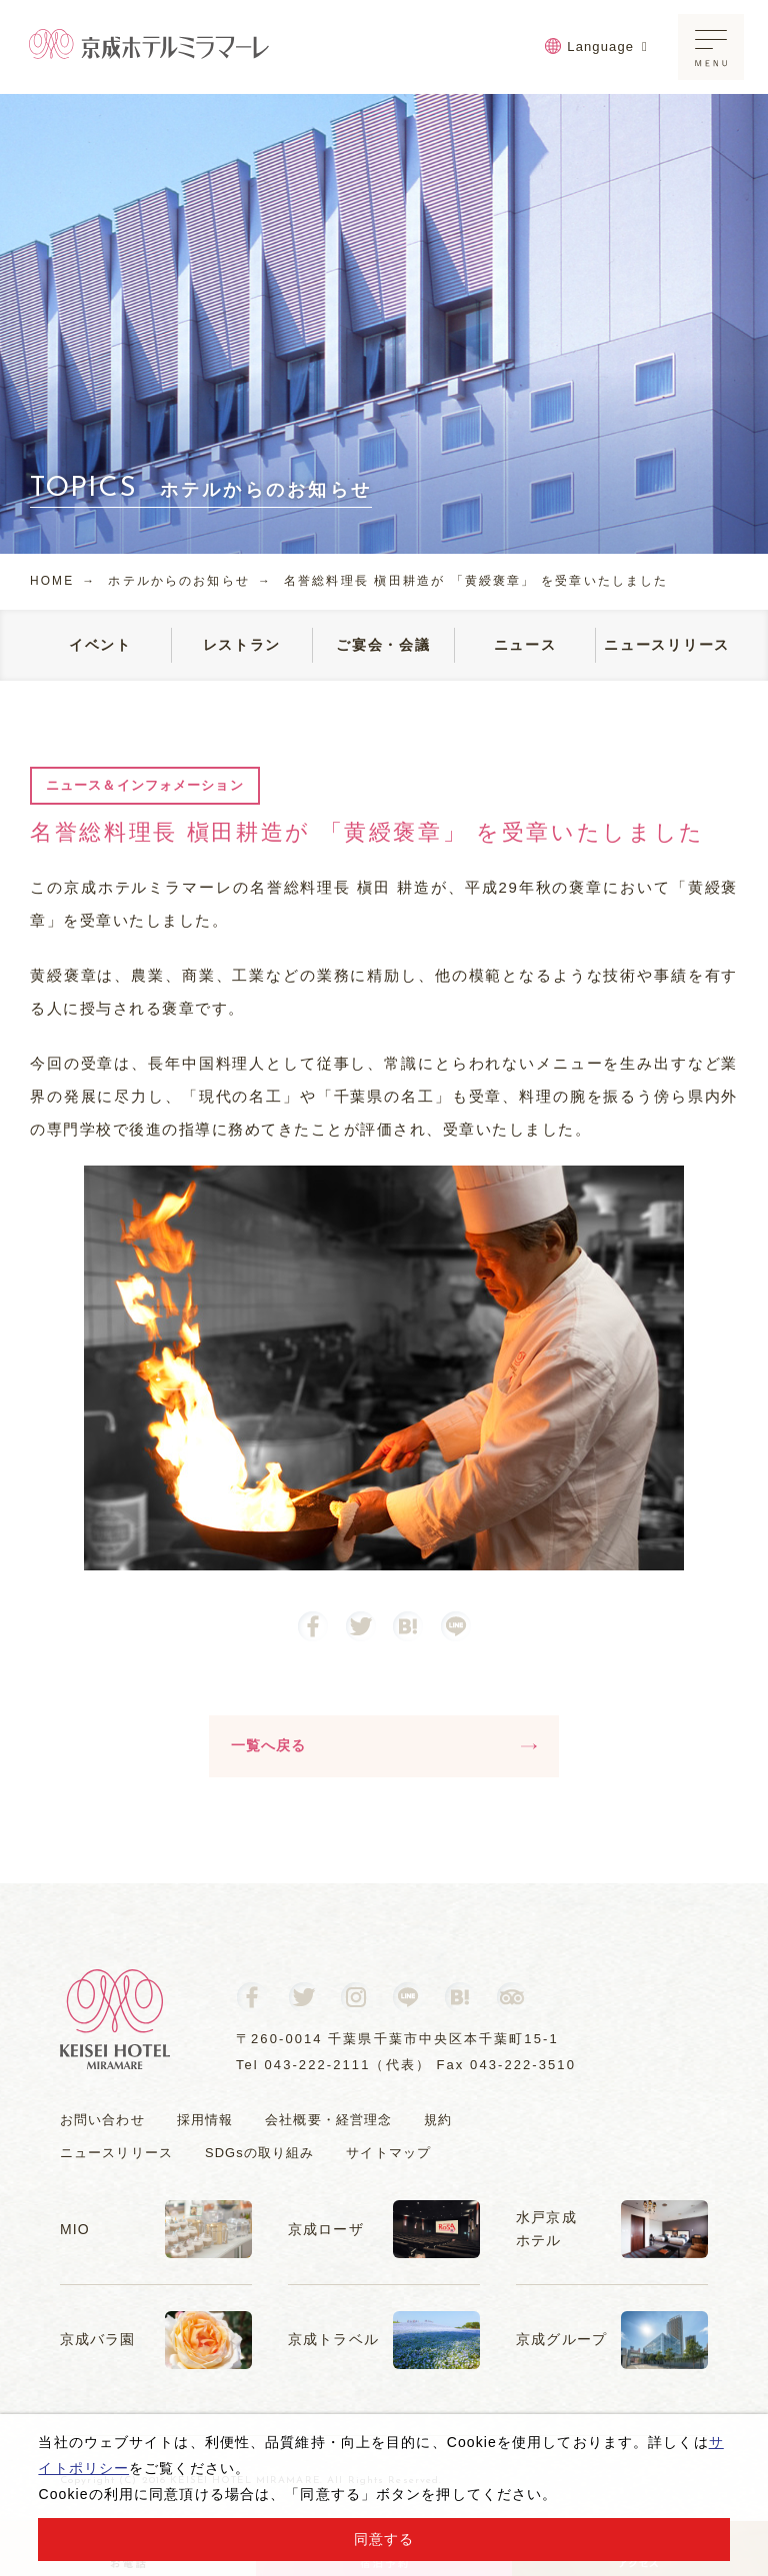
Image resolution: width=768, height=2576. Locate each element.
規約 (438, 2119)
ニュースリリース (116, 2153)
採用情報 (205, 2119)
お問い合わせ (102, 2119)
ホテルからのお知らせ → (191, 581)
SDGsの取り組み (260, 2153)
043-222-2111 (318, 2064)
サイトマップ (389, 2153)
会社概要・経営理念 (328, 2119)
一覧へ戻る (384, 1745)
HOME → (63, 581)
